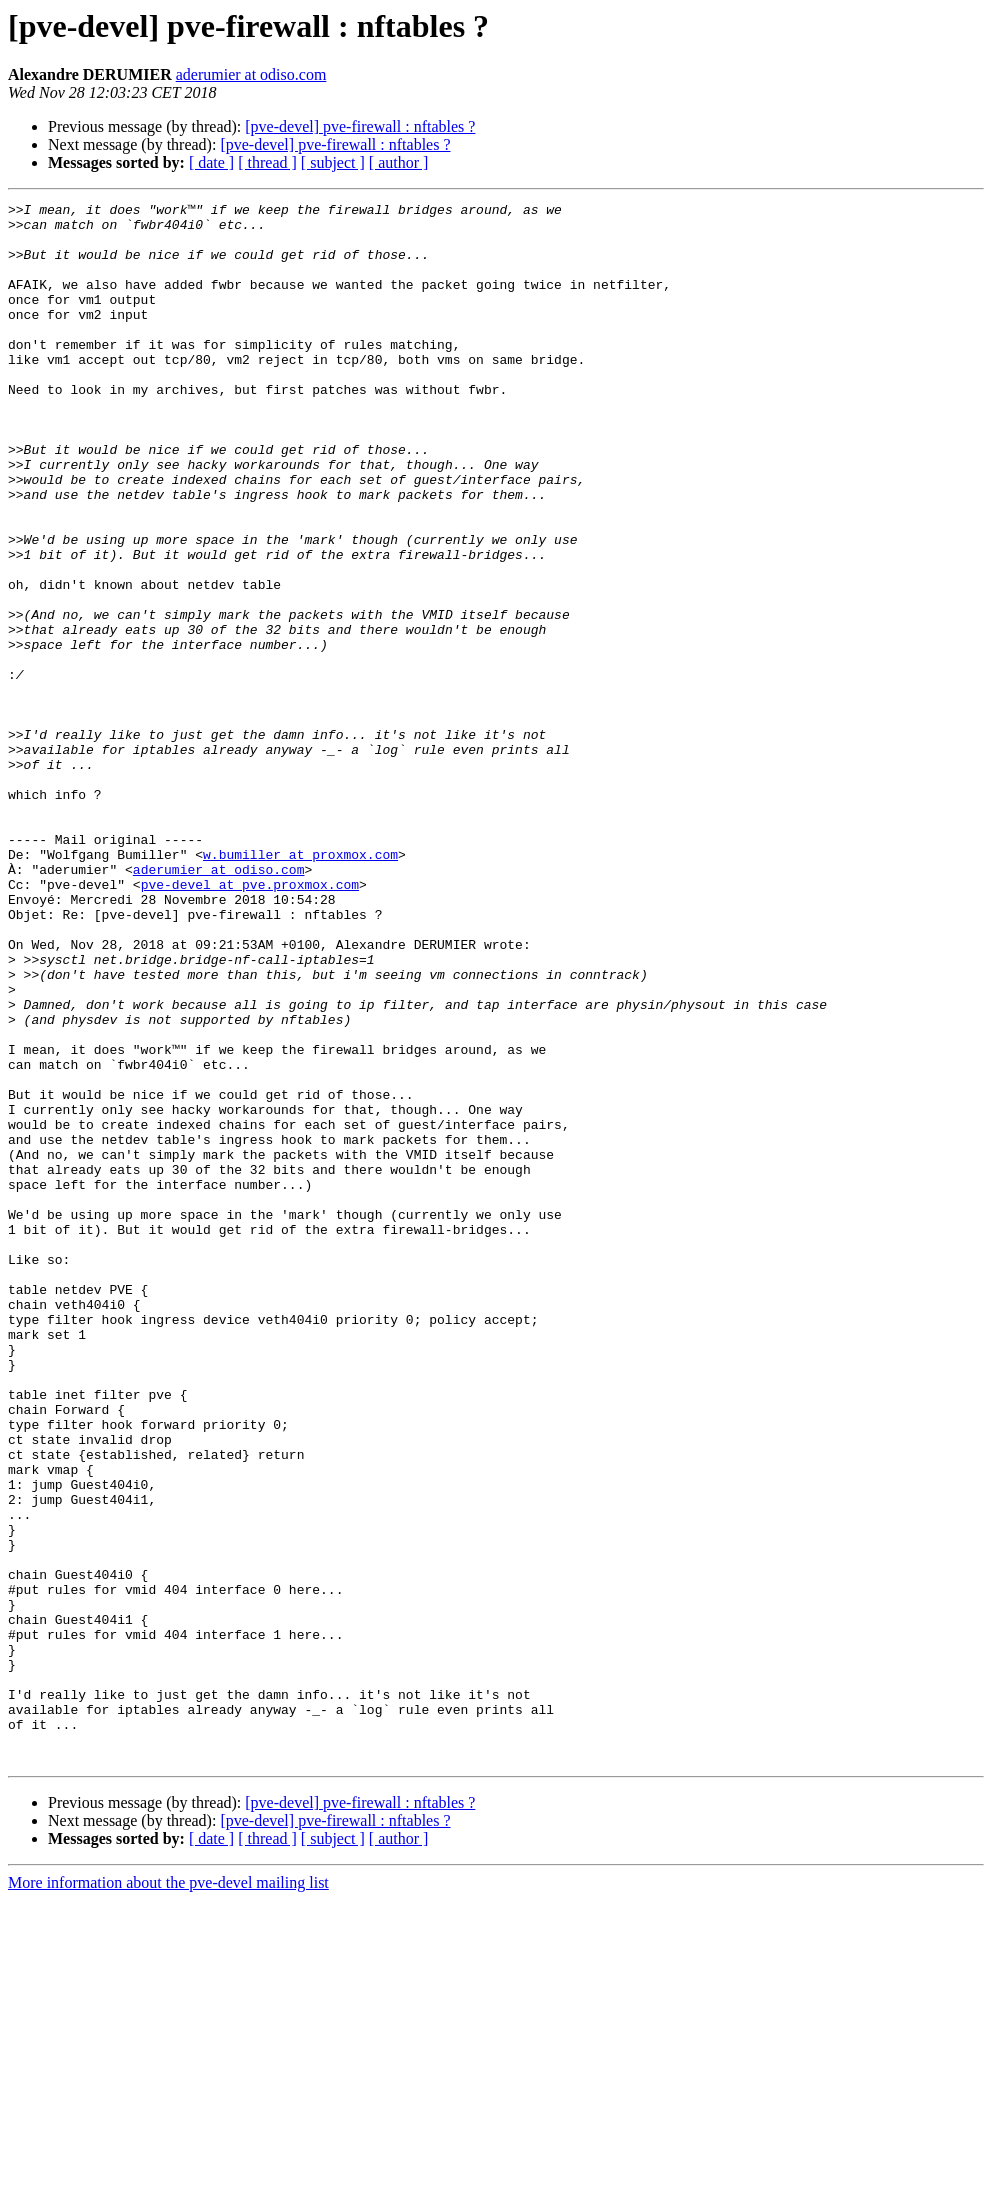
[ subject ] (333, 162)
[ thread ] (267, 162)
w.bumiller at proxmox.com (300, 986)
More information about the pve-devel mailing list (168, 2194)
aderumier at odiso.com (251, 74)
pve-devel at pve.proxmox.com (250, 1022)
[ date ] (211, 162)
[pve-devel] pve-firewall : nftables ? (360, 126)
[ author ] (399, 162)
